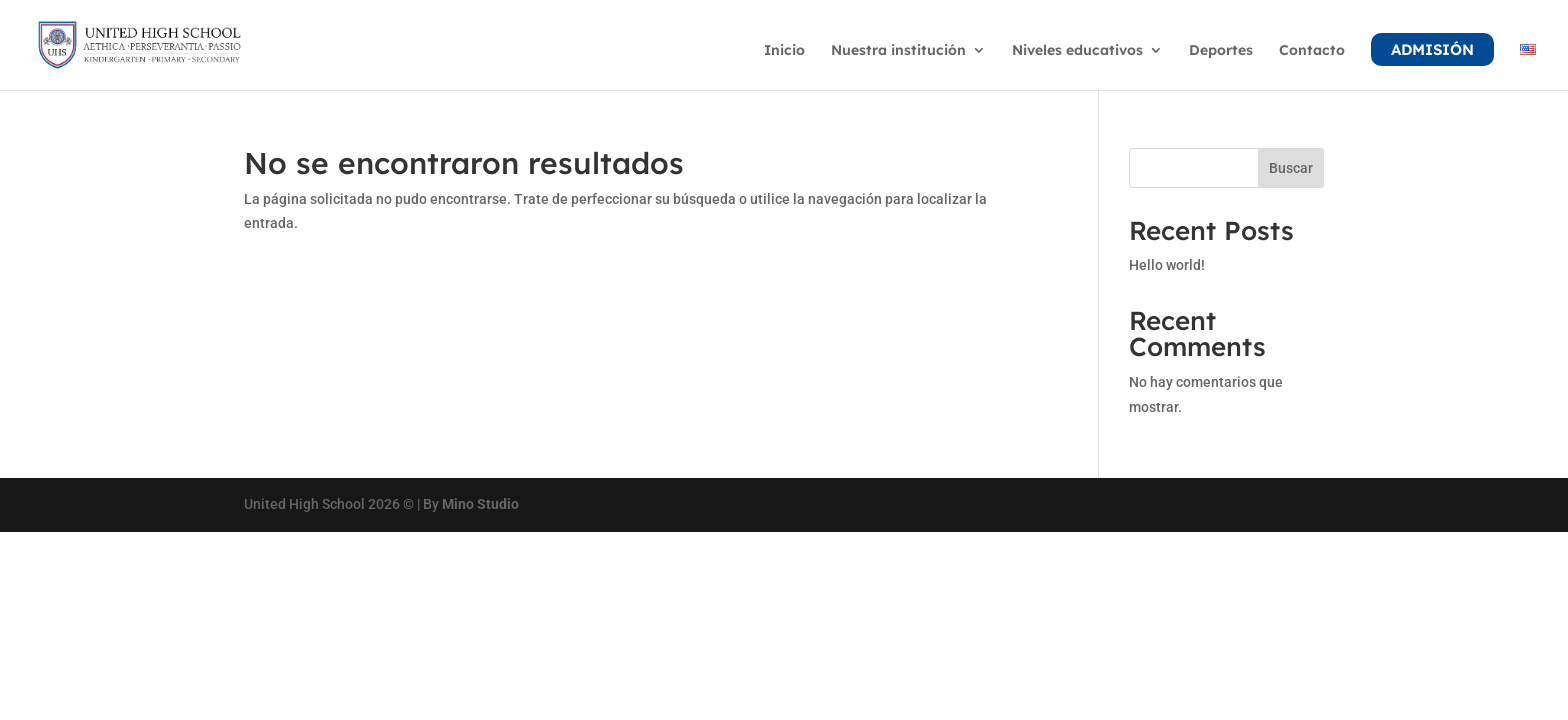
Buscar (1291, 168)
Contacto (1312, 51)
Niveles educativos (1077, 51)
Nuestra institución (898, 51)
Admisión (1432, 49)
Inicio (784, 51)
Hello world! (1167, 265)
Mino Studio (480, 504)
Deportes (1221, 51)
